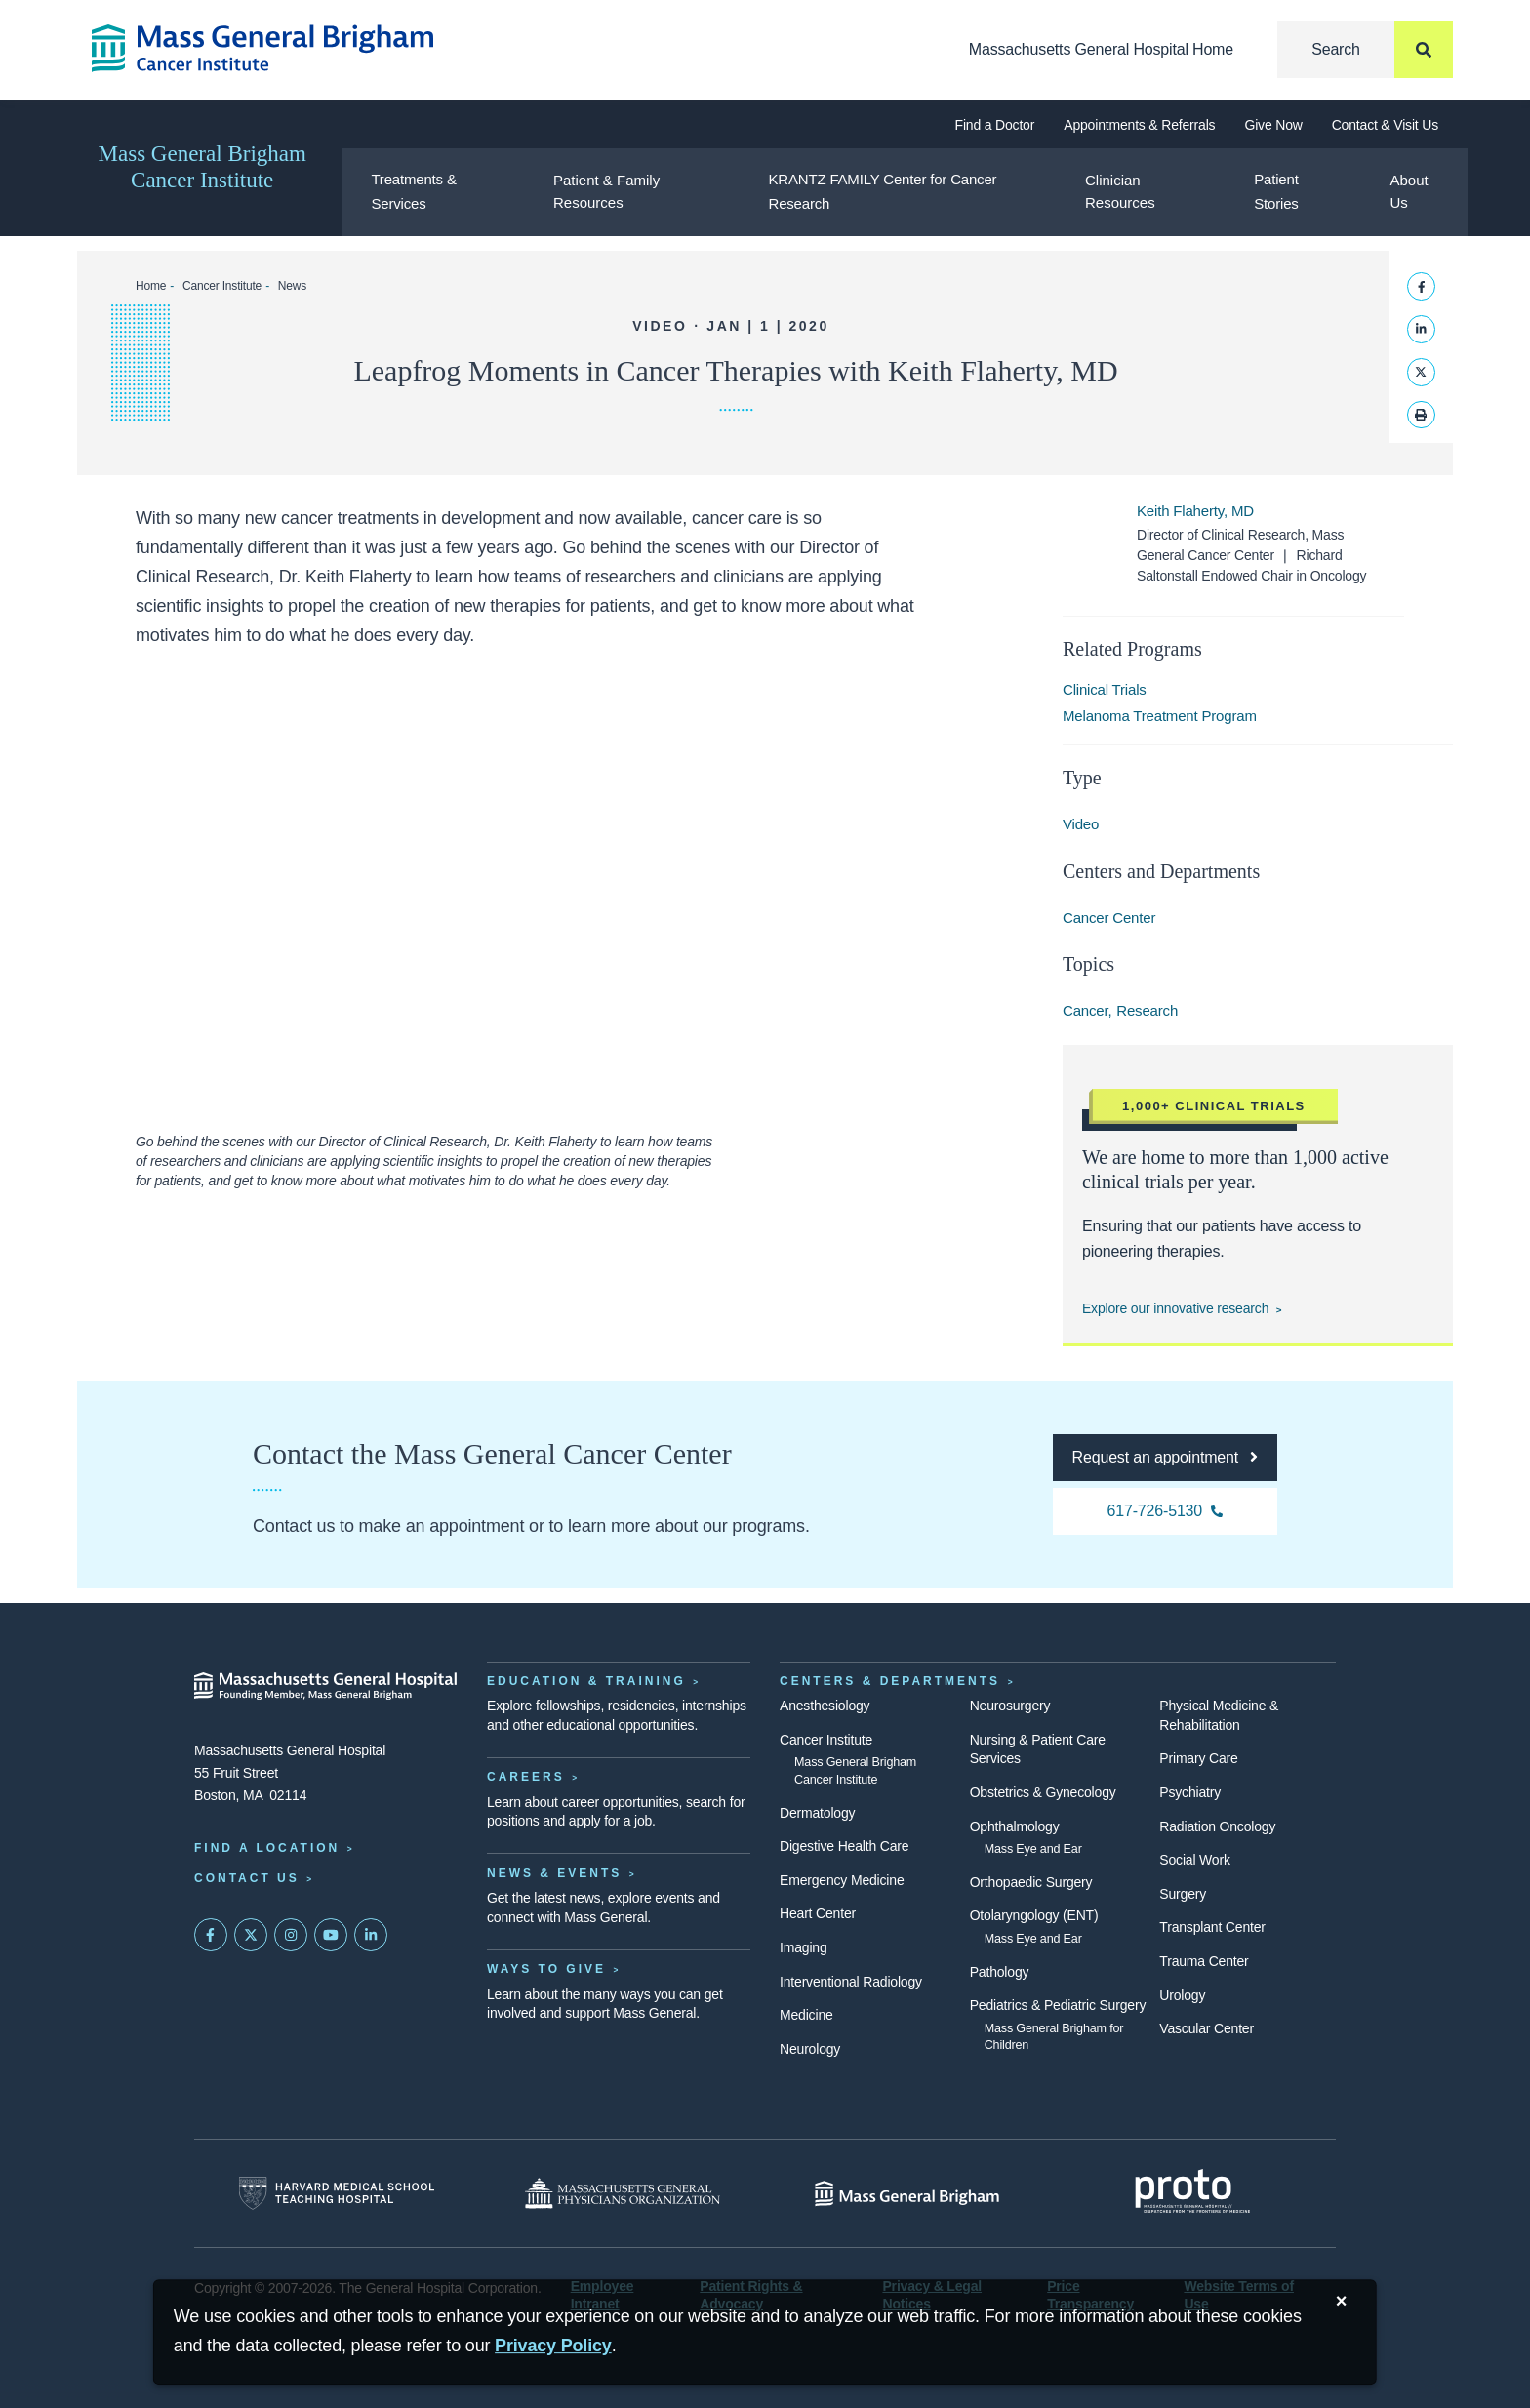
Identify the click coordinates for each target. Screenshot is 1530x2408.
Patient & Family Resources (606, 191)
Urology (1182, 1995)
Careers (526, 1777)
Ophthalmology (1015, 1826)
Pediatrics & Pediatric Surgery (1058, 2005)
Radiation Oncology (1217, 1826)
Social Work (1194, 1859)
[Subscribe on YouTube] (330, 1934)
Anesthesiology (824, 1705)
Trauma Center (1203, 1961)
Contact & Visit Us (1385, 125)
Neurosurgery (1010, 1705)
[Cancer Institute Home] (297, 48)
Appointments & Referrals (1139, 125)
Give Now (1273, 125)
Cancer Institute (222, 286)
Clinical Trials (1105, 689)
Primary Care (1198, 1758)
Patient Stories (1276, 191)
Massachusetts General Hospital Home (1101, 49)
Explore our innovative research (1175, 1308)
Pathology (999, 1972)
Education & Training (586, 1681)
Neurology (810, 2049)
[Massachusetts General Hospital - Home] (326, 1686)
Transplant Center (1212, 1927)
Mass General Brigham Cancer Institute (202, 166)
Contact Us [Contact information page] (247, 1878)
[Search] (1365, 49)
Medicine (806, 2015)
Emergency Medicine (842, 1880)
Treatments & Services (413, 191)
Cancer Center (1109, 917)
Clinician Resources (1120, 191)
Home (151, 286)
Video (1081, 824)
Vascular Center (1206, 2028)
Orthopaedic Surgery (1031, 1882)
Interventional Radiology (851, 1981)
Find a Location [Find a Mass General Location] (267, 1848)
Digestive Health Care (844, 1846)
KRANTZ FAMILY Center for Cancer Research (882, 191)
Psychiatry (1190, 1792)
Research (1147, 1010)
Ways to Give (546, 1969)
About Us (1409, 191)
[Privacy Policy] (553, 2346)
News (292, 286)
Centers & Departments (890, 1681)
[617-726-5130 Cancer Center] (1165, 1511)
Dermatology (817, 1813)
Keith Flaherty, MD (1195, 510)
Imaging (803, 1947)
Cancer (1085, 1010)
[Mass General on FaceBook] (210, 1934)
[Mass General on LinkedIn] (370, 1934)
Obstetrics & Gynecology (1043, 1792)
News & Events (554, 1873)
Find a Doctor (995, 125)
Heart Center (818, 1913)
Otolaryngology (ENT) (1034, 1915)
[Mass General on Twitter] (250, 1934)
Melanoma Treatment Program (1160, 715)
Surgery (1182, 1894)
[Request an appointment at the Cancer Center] (1165, 1457)
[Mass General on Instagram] (290, 1934)
